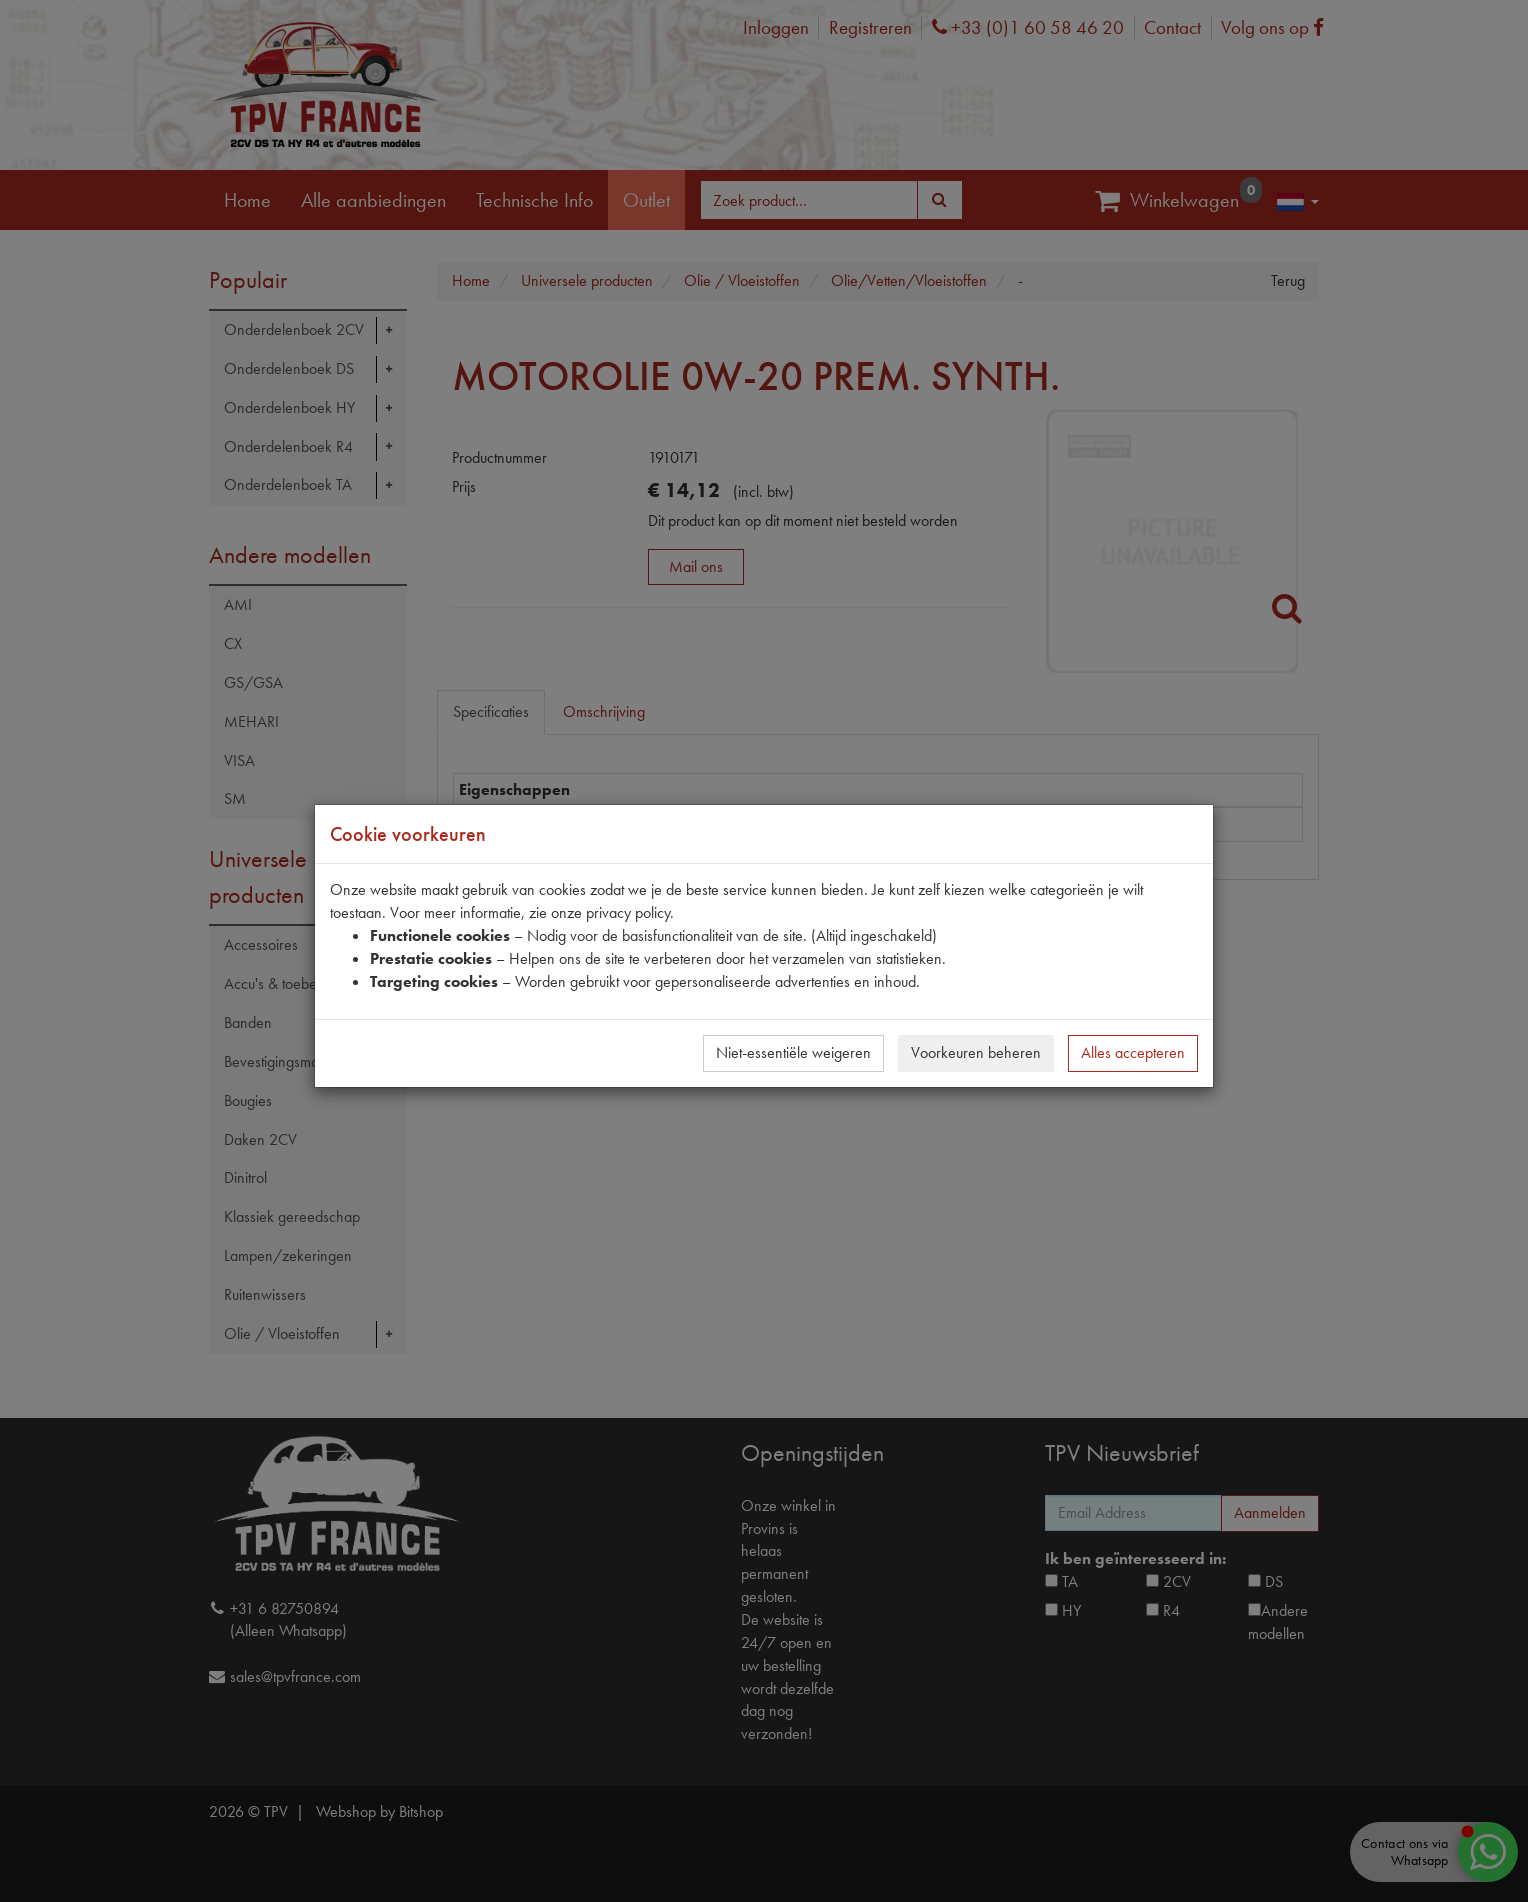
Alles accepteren (1133, 1052)
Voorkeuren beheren (976, 1052)
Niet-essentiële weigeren (793, 1052)
